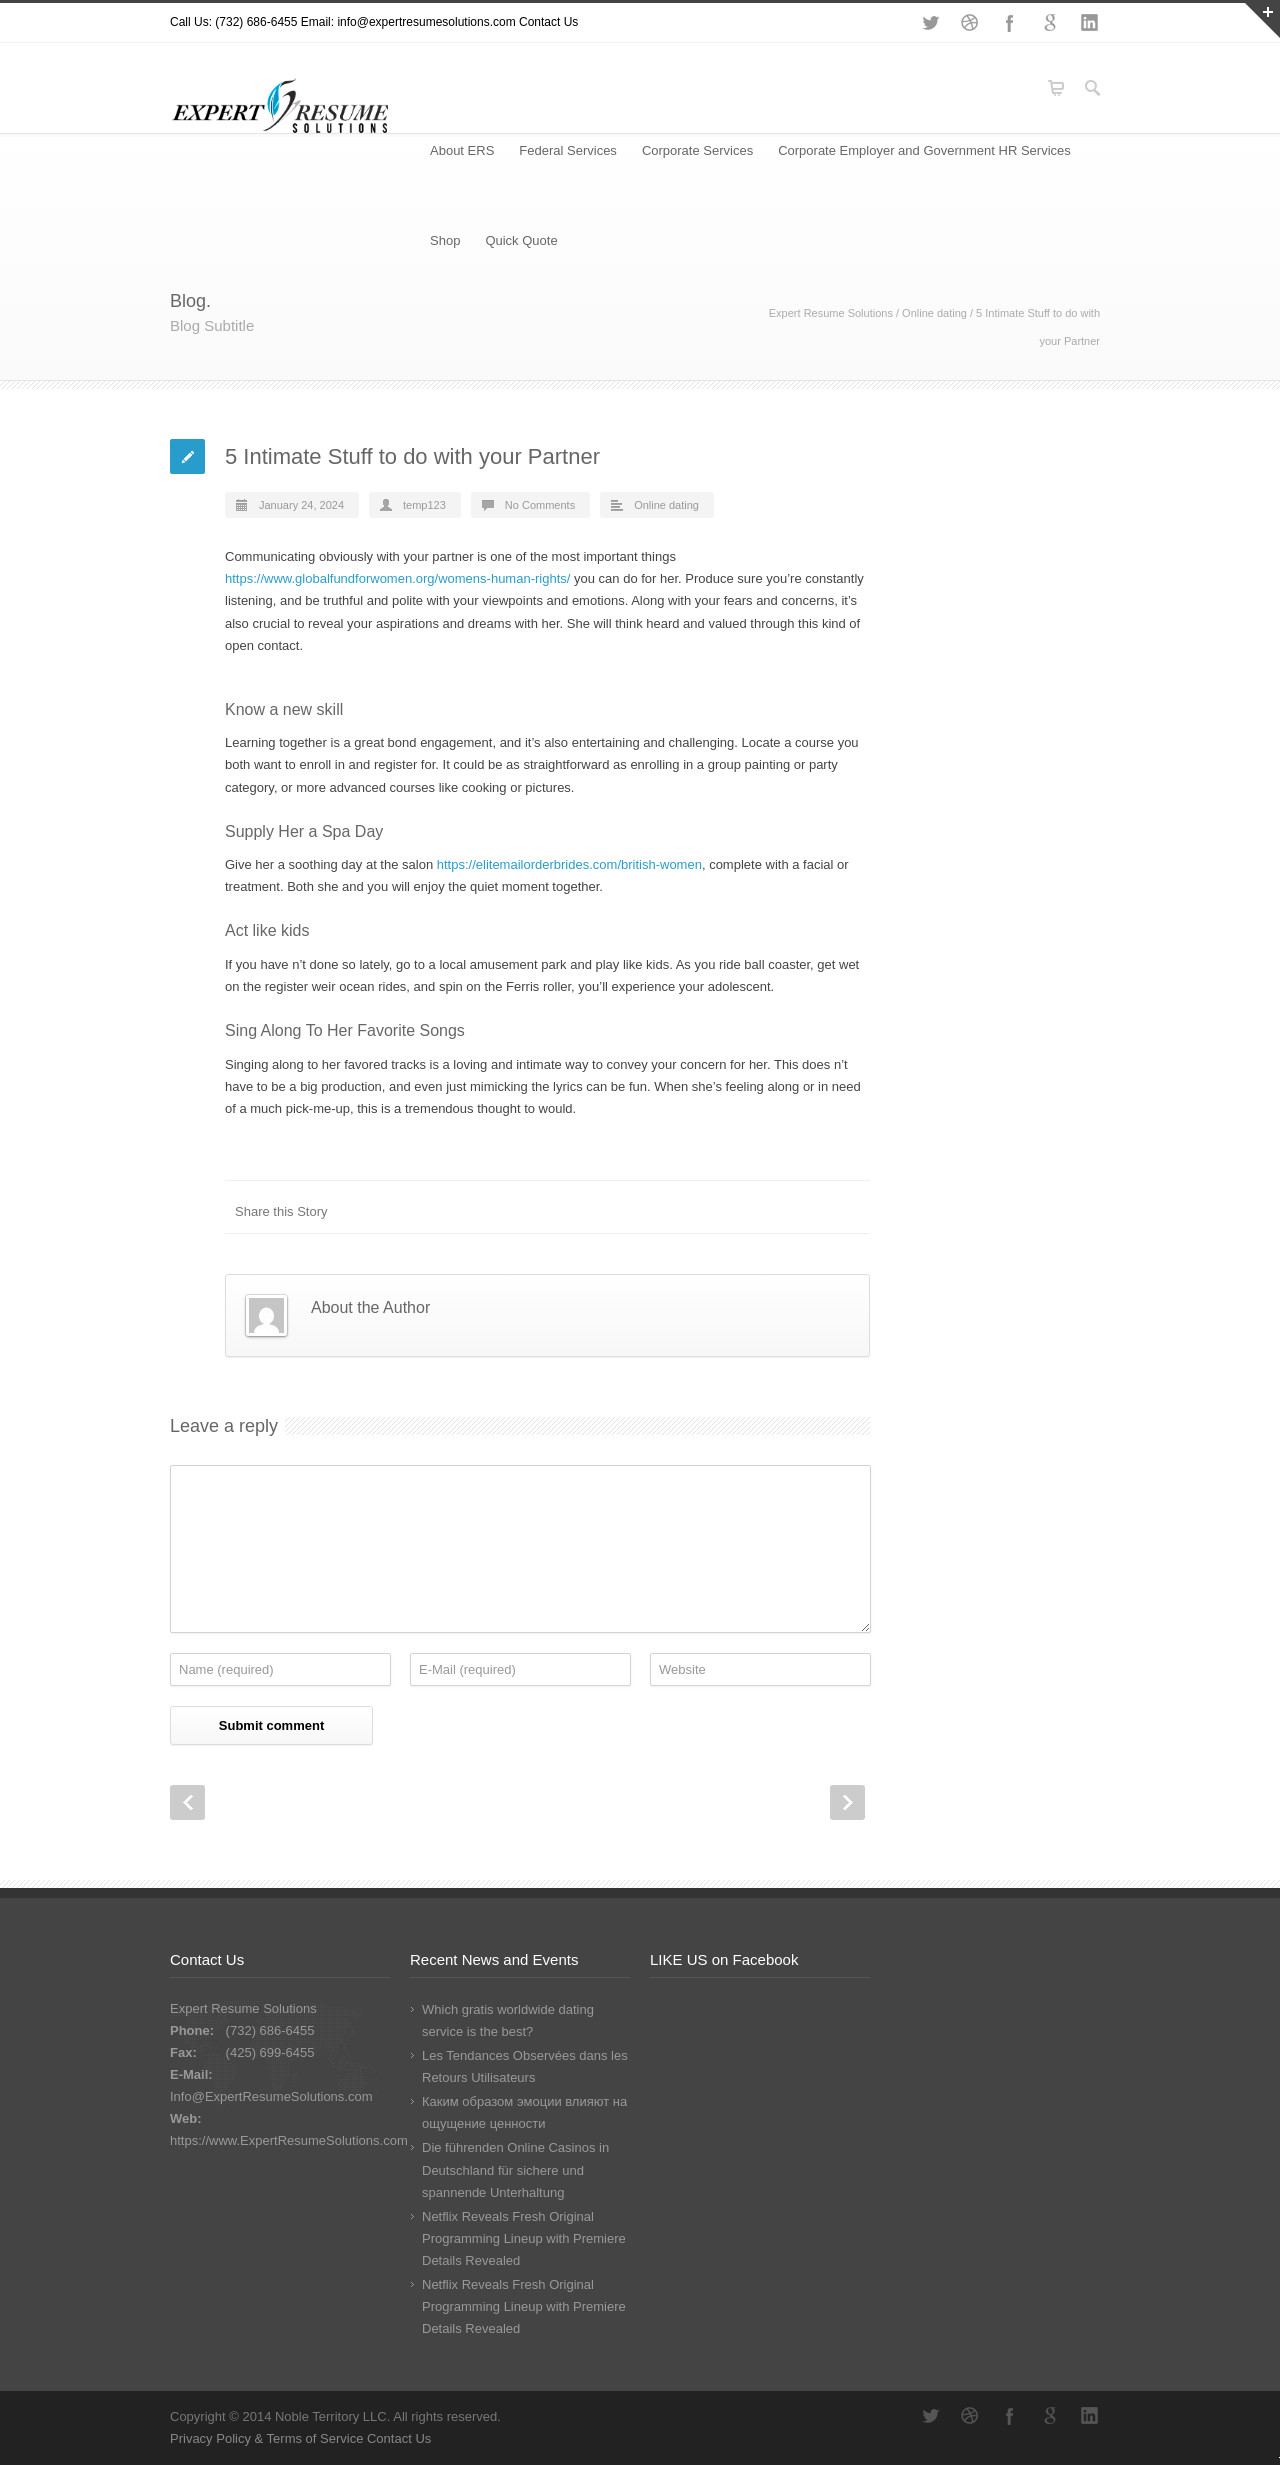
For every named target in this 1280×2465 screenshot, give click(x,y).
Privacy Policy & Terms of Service (268, 2438)
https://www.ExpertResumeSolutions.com (289, 2140)
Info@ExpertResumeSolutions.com (271, 2096)
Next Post (847, 1802)
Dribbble (970, 23)
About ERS (462, 150)
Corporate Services (697, 150)
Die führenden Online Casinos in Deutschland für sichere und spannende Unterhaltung (515, 2169)
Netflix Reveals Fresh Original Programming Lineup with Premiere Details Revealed (524, 2238)
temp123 (424, 505)
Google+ (1050, 23)
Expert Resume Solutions (831, 313)
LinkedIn (1090, 23)
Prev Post (187, 1802)
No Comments (540, 505)
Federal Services (568, 150)
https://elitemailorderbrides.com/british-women (569, 864)
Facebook (1010, 23)
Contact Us (548, 22)
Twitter (930, 23)
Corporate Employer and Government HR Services (924, 150)
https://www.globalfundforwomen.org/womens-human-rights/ (397, 578)
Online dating (934, 313)
